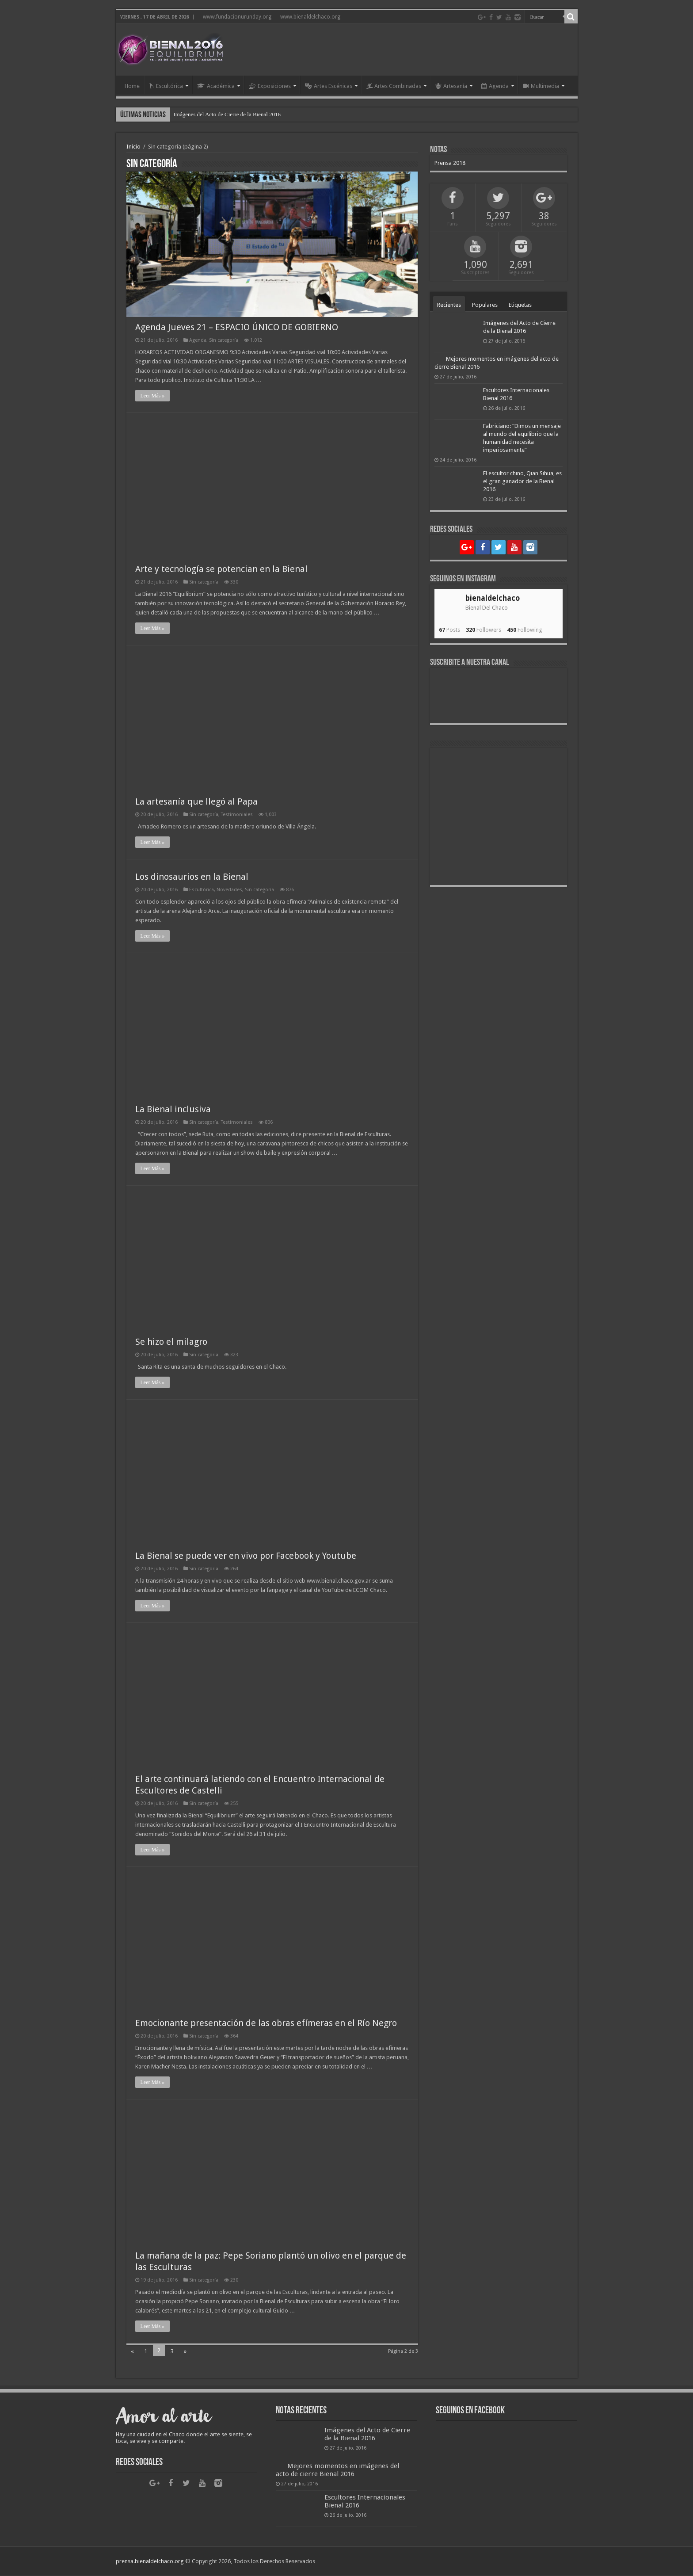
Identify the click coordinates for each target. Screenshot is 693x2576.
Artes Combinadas (393, 86)
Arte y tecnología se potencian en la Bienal (221, 569)
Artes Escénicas (328, 86)
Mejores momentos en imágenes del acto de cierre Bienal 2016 (337, 2470)
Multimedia (541, 86)
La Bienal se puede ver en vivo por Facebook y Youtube (245, 1556)
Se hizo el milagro (171, 1342)
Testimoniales (237, 815)
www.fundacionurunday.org (237, 17)
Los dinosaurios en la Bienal (191, 877)
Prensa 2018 (449, 163)
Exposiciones (270, 86)
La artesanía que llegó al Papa (196, 802)
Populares (485, 304)
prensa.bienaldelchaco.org (150, 2561)
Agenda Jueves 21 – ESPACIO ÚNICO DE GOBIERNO (236, 327)
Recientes (449, 304)
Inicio (133, 146)
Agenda (495, 86)
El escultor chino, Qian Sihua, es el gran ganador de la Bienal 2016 (522, 481)
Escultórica (166, 86)
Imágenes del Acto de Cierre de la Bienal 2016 (227, 114)
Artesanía (451, 86)
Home (132, 86)
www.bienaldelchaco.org (310, 17)
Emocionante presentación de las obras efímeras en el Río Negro (266, 2023)
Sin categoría (223, 340)
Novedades (229, 890)
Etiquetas (520, 304)
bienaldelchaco (492, 598)
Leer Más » (153, 396)
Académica (216, 86)
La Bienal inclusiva (173, 1109)
